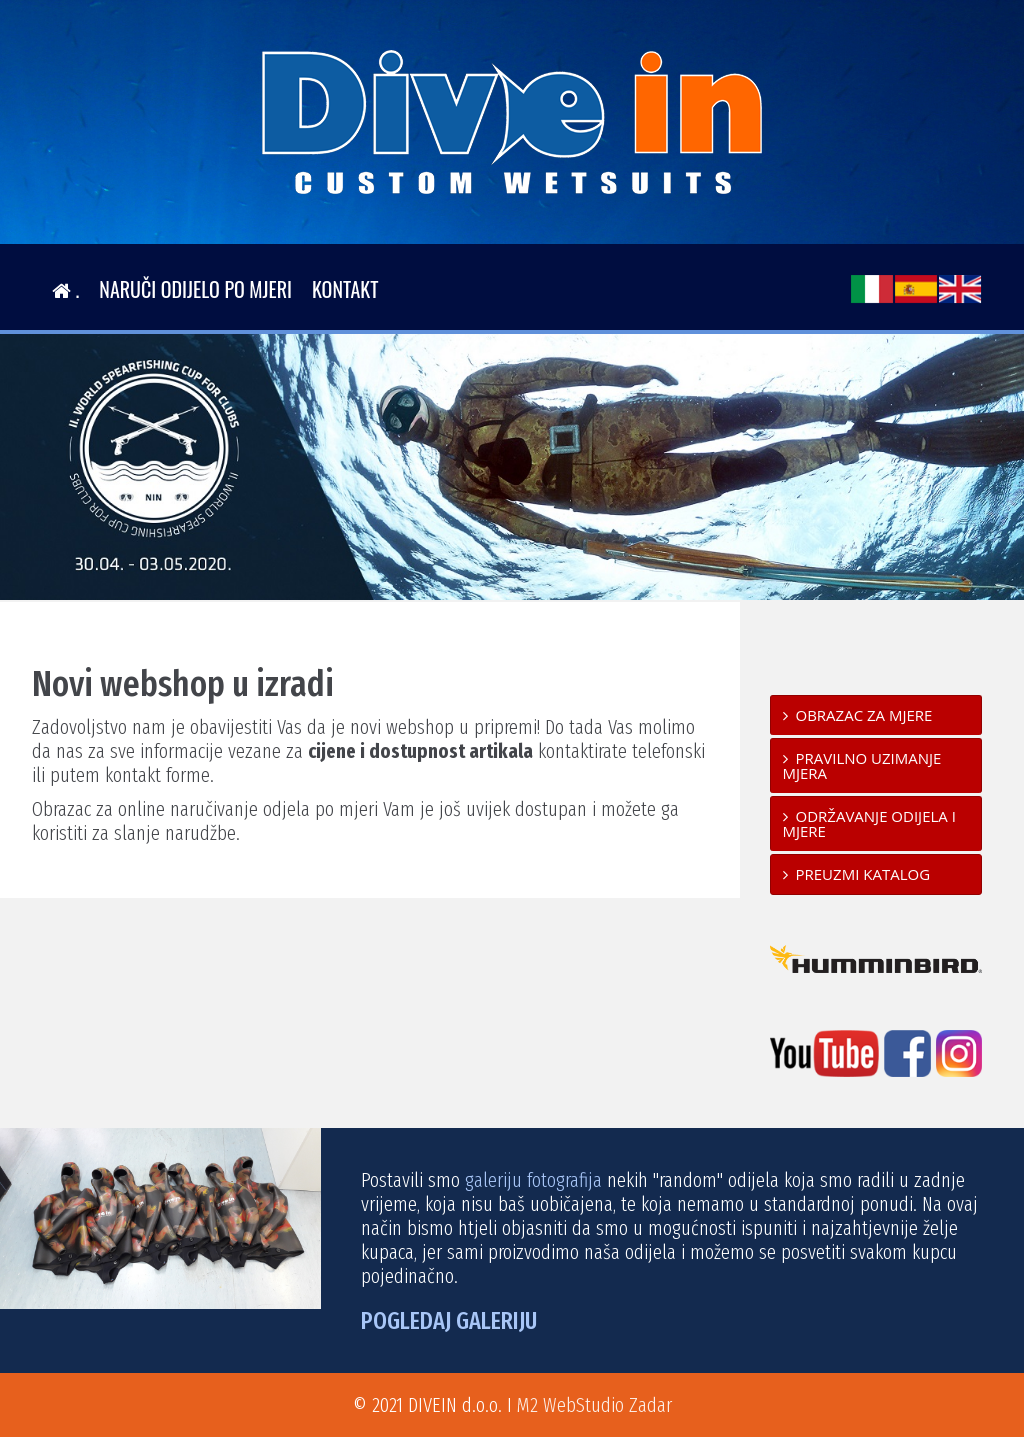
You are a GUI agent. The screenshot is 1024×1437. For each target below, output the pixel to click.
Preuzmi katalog (863, 874)
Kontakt (345, 289)
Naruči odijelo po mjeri (195, 289)
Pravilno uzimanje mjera (862, 765)
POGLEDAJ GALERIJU (449, 1321)
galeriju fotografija (533, 1180)
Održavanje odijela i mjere (869, 823)
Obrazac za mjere (864, 715)
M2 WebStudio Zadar (594, 1405)
